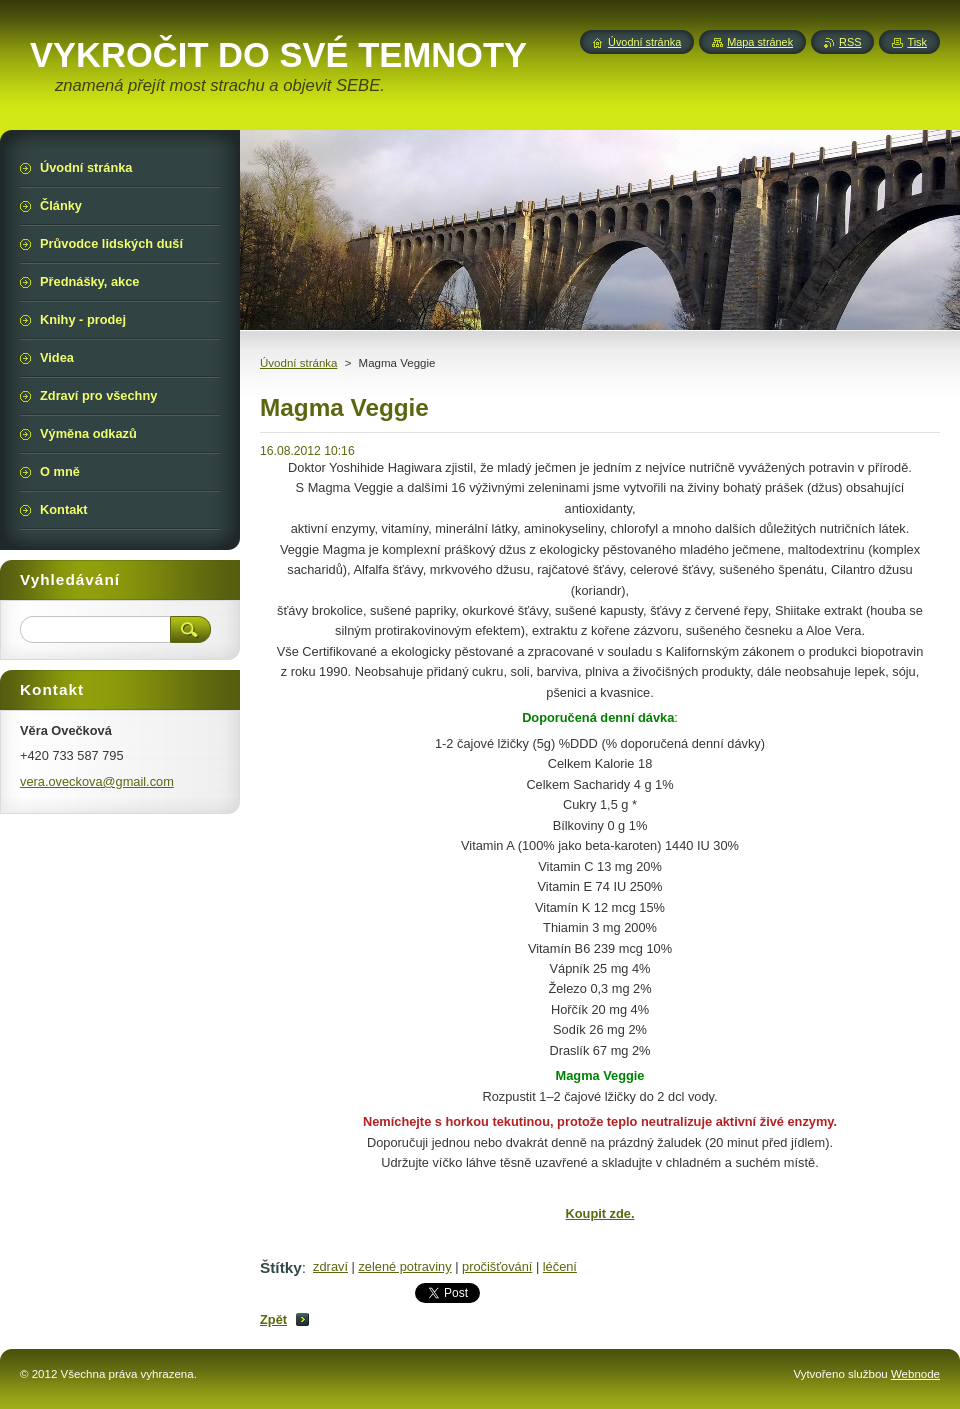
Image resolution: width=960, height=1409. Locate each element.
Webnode (915, 1374)
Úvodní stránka (298, 363)
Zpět (273, 1319)
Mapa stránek (760, 42)
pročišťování (497, 1266)
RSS (850, 42)
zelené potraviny (404, 1266)
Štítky (281, 1267)
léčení (560, 1266)
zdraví (330, 1266)
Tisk (917, 42)
